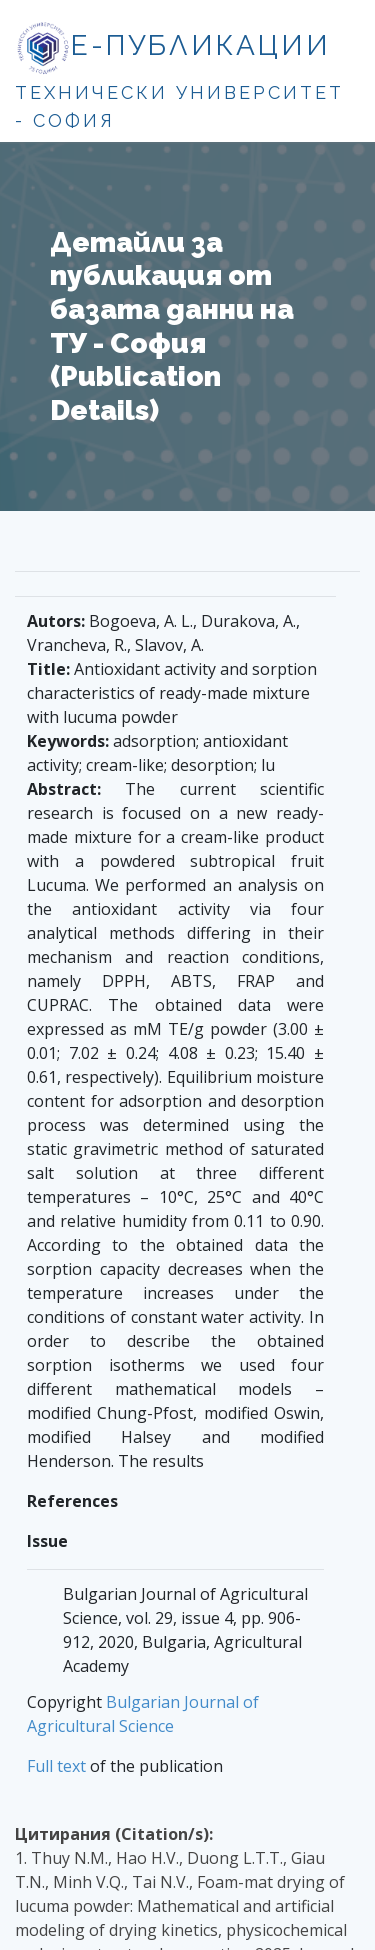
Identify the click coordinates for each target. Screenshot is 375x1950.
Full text (56, 1766)
